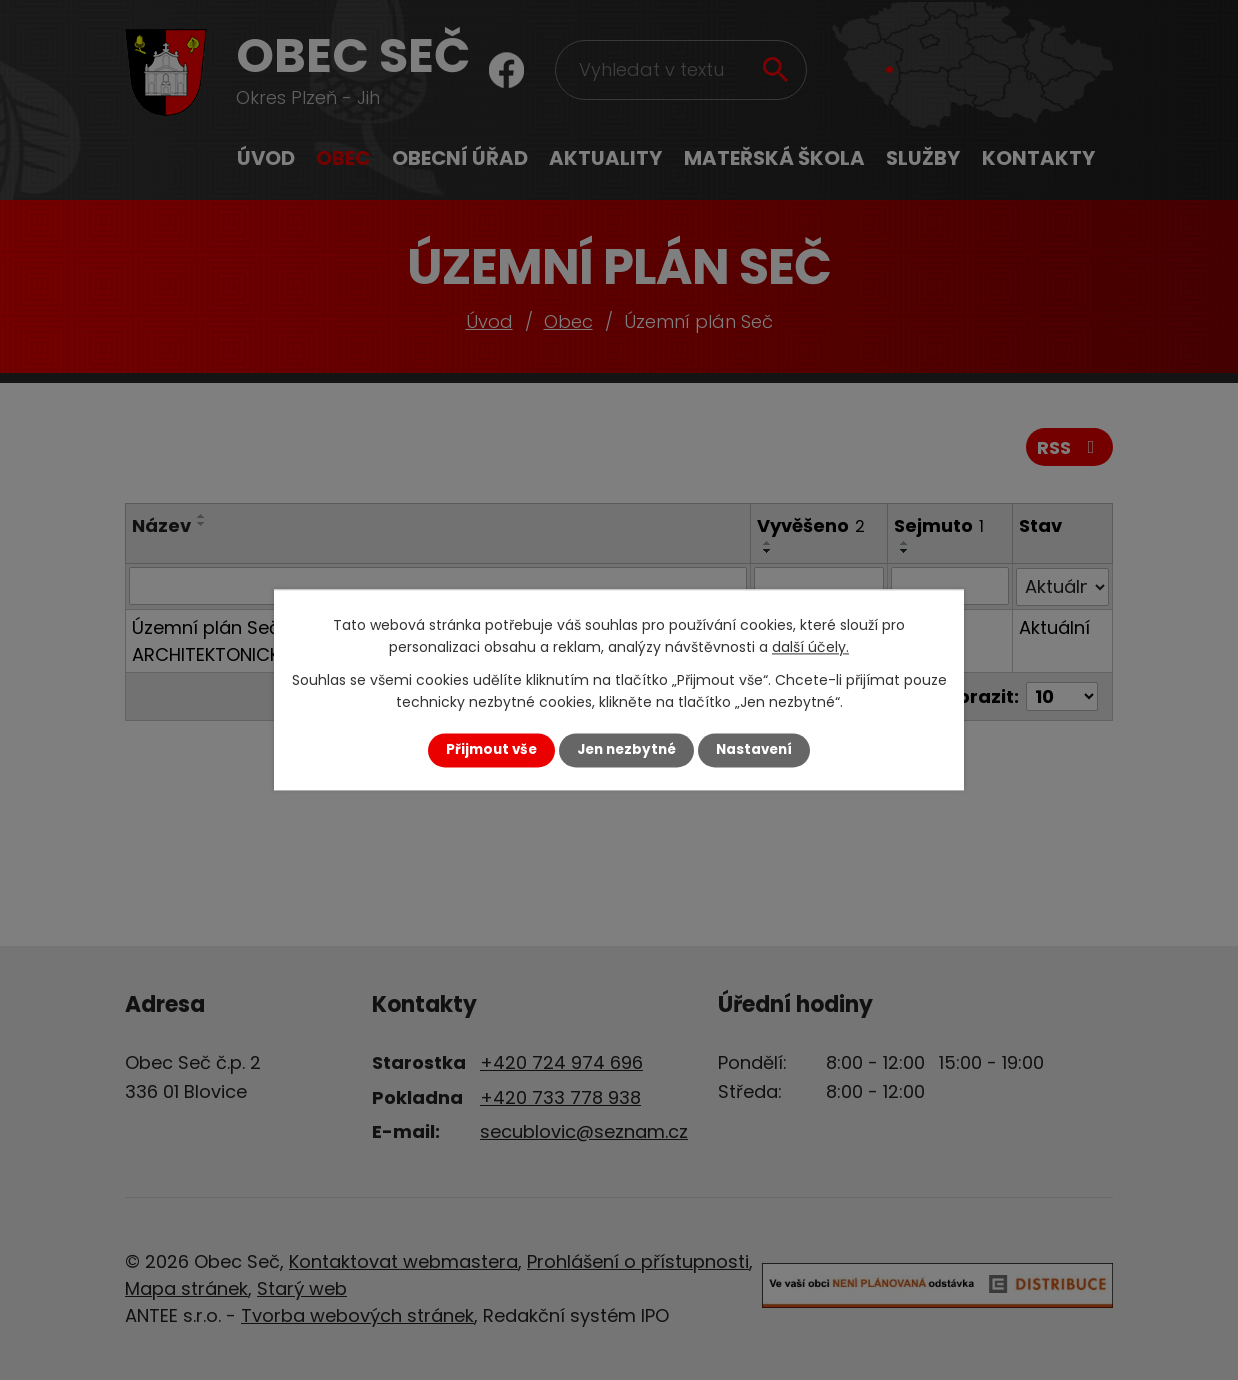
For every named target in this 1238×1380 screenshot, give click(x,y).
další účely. (810, 648)
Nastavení (754, 749)
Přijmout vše (491, 749)
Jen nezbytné (626, 749)
